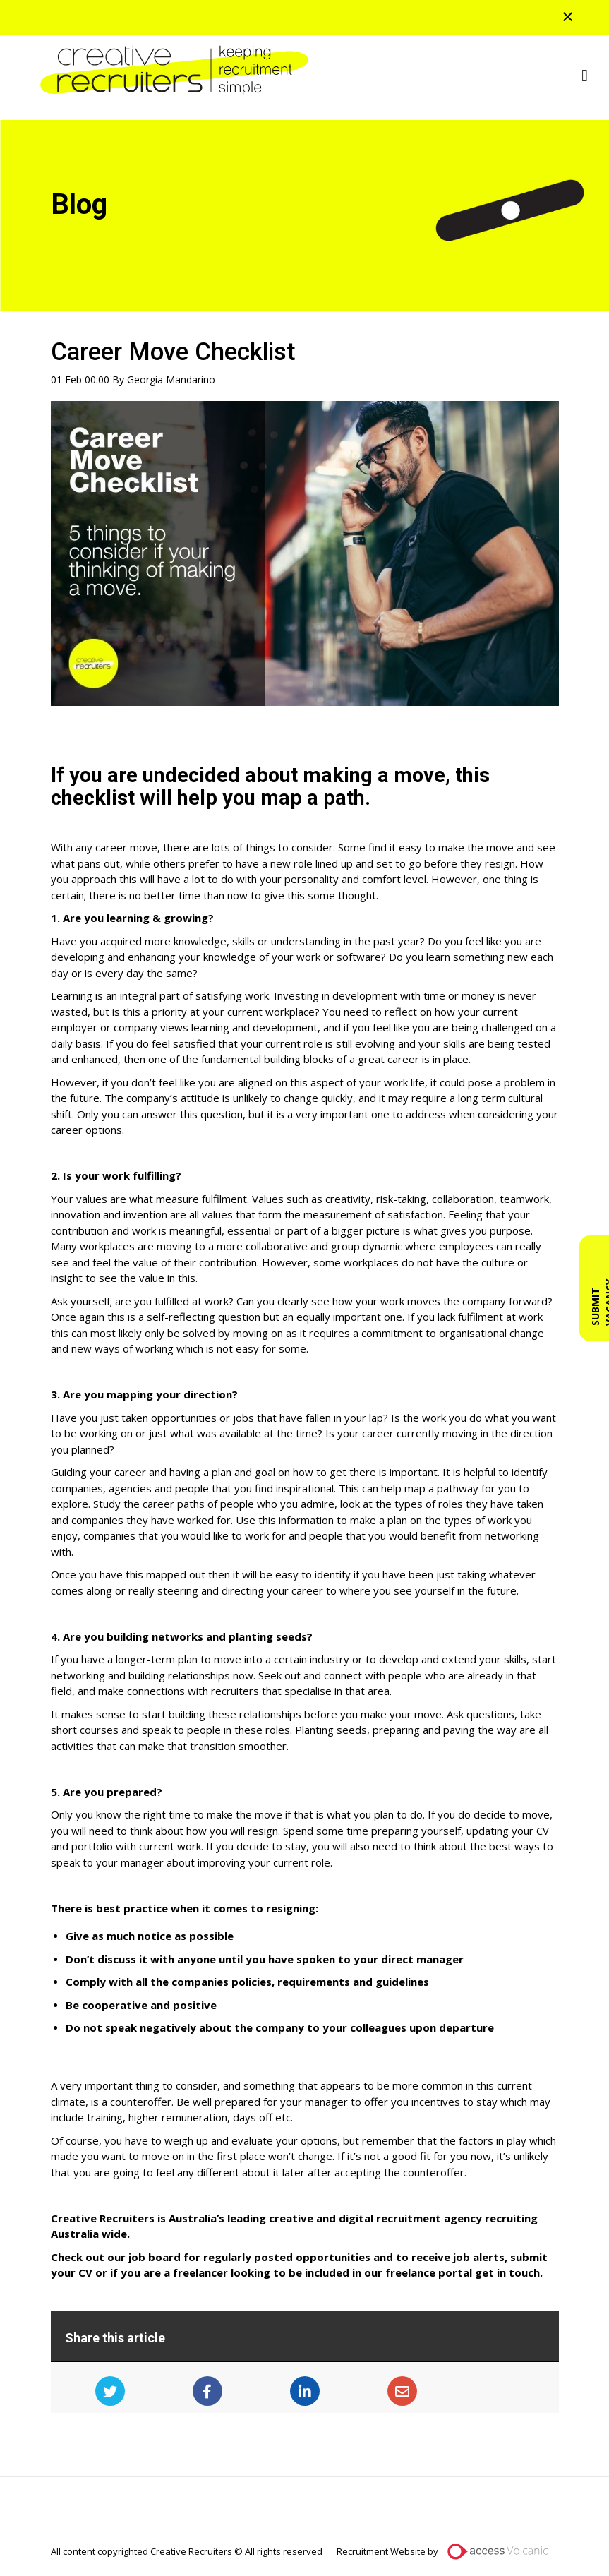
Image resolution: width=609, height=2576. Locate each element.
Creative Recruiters (169, 70)
